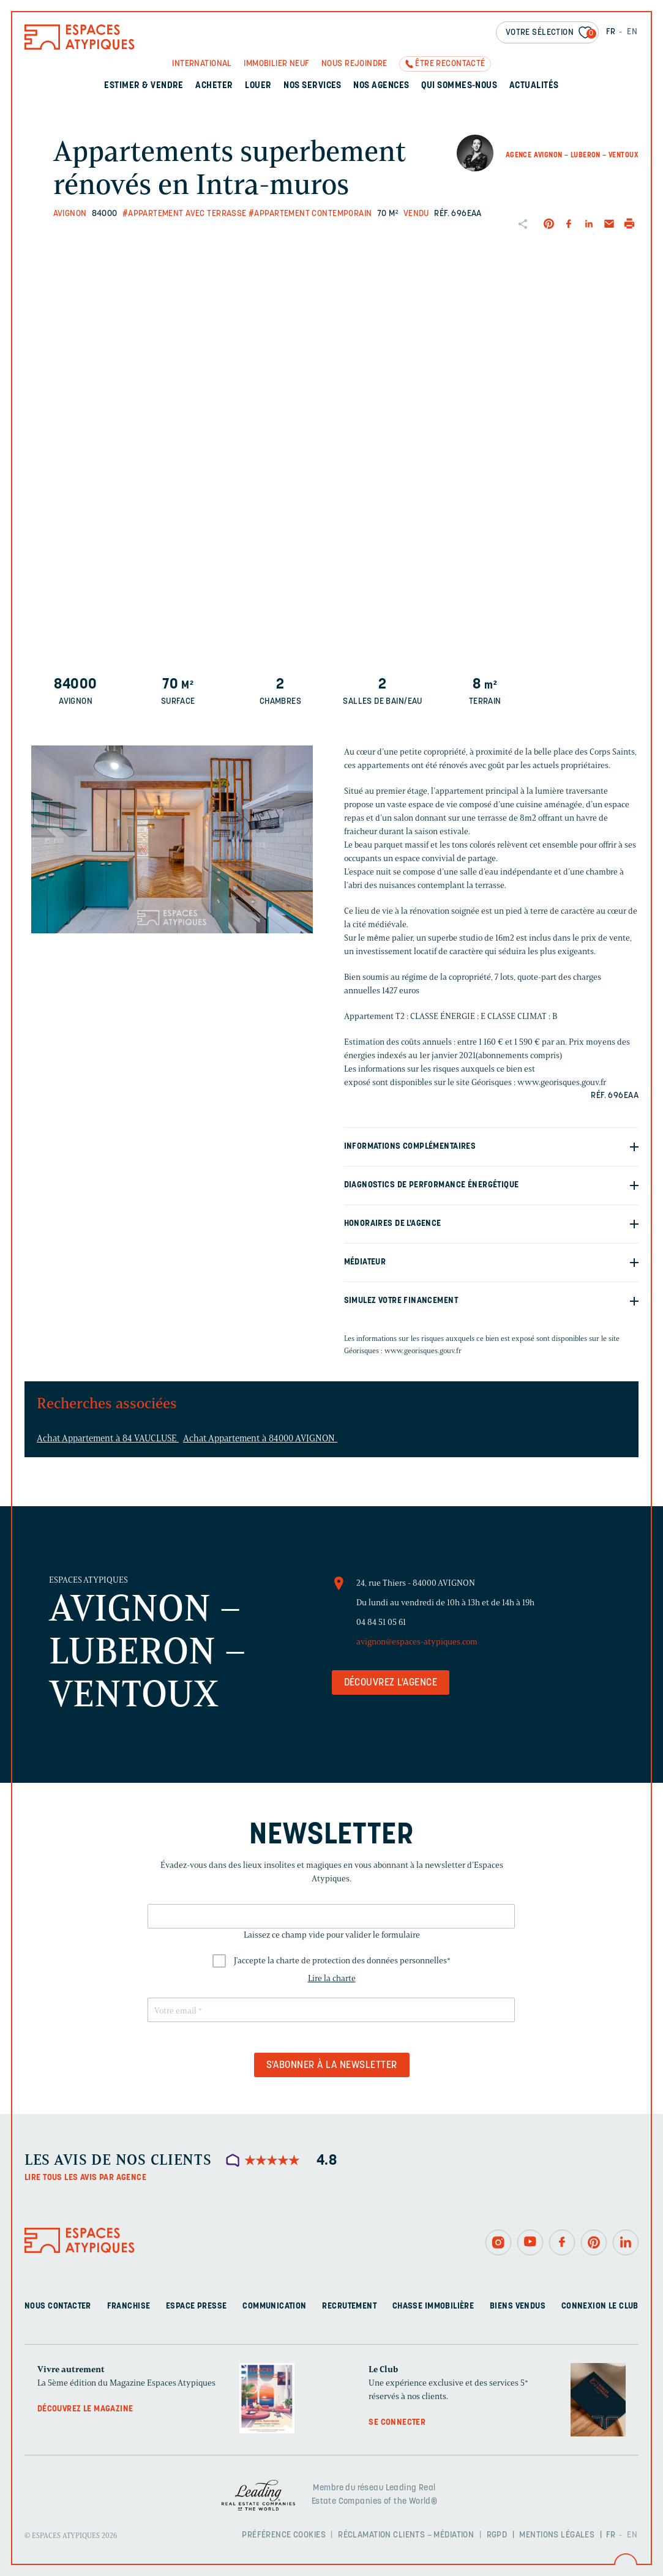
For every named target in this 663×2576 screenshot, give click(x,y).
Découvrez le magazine (85, 2409)
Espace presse (196, 2306)
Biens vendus (517, 2306)
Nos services (312, 86)
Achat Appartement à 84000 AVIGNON (260, 1438)
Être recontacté (450, 64)
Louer (258, 86)
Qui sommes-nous (459, 86)
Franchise (129, 2306)
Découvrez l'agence (391, 1683)
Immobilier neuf (276, 64)
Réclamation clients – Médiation (406, 2535)
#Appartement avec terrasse (184, 213)
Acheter (214, 86)
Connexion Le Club (600, 2306)
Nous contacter (57, 2306)
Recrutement (349, 2306)
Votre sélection (551, 33)
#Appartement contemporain (310, 213)
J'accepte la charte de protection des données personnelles (342, 1960)
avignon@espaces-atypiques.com (417, 1642)
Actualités (534, 86)
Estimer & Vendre (144, 86)
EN (632, 32)
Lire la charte (332, 1978)
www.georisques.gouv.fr (423, 1350)
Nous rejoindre (354, 64)
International (201, 64)
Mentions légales (556, 2535)
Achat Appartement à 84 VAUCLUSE (108, 1438)
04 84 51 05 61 (381, 1622)
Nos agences (381, 86)
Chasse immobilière (433, 2306)
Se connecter (397, 2422)
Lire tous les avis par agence (85, 2177)
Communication (274, 2306)
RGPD (497, 2535)
